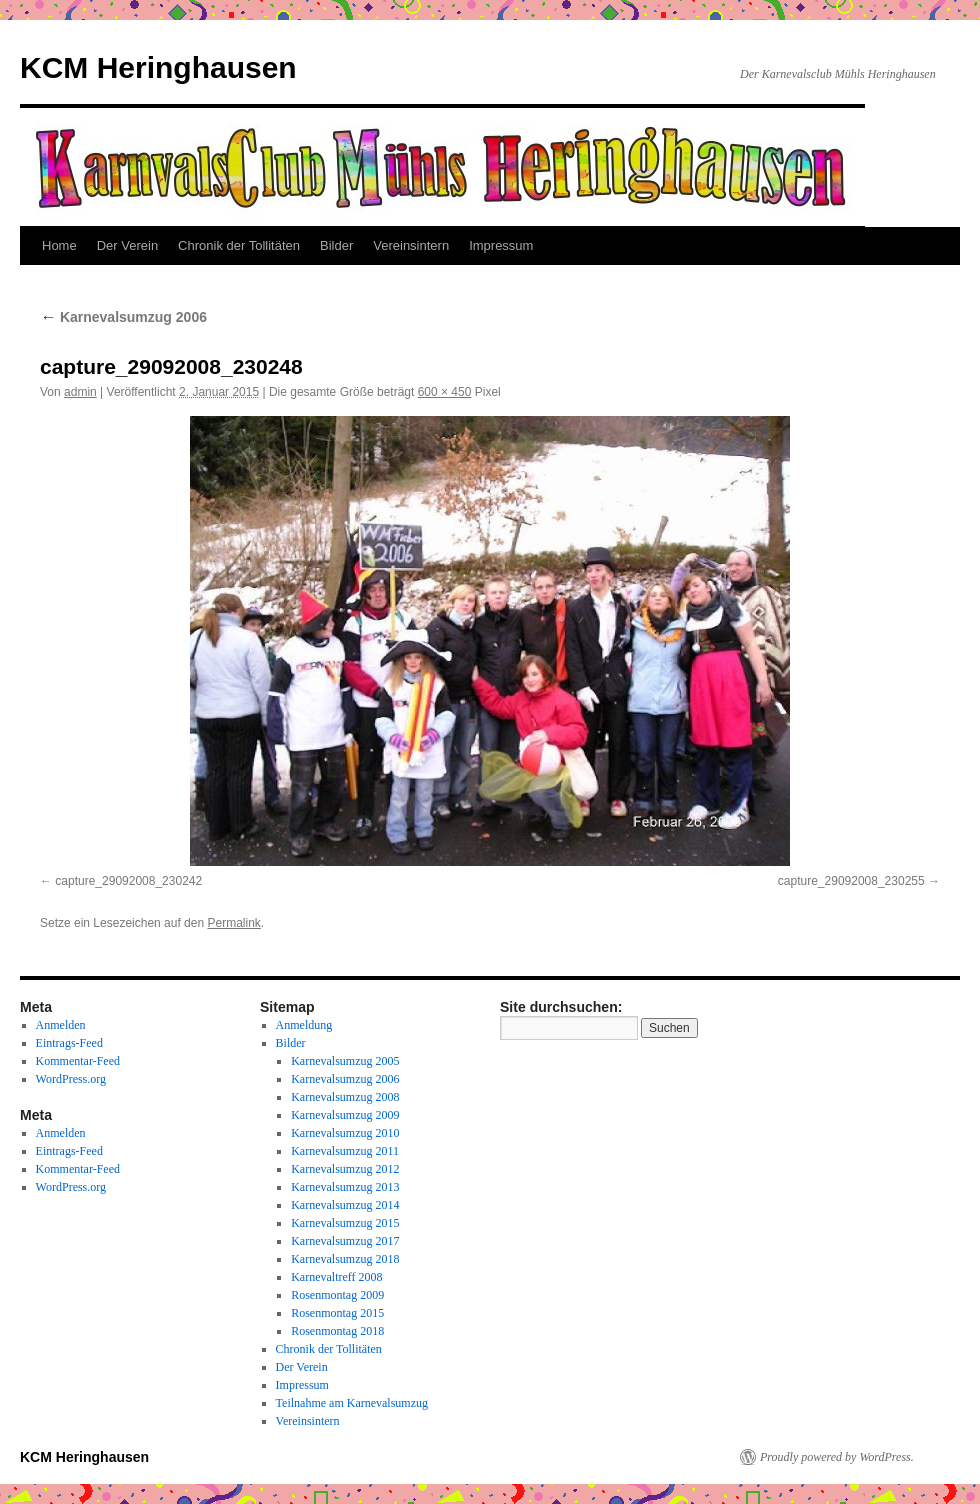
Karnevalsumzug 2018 (345, 1259)
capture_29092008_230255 (851, 881)
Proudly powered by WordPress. (837, 1457)
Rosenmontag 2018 (337, 1331)
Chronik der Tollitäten (239, 245)
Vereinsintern (411, 245)
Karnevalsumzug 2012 (345, 1169)
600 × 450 (445, 392)
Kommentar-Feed (78, 1061)
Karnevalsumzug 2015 (345, 1223)
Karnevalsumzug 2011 (345, 1151)
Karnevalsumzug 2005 (345, 1061)
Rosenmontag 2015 (337, 1313)
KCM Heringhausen (158, 67)
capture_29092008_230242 (128, 881)
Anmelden (61, 1025)
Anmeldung (304, 1025)
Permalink (233, 923)
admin (80, 392)
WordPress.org (71, 1079)
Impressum (501, 245)
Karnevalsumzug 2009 (345, 1115)
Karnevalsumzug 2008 (345, 1097)
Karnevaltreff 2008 (336, 1277)
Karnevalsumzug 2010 (345, 1133)
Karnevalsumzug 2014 (345, 1205)
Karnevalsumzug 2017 (345, 1241)
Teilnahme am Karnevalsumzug (352, 1403)
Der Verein (127, 245)
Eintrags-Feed (69, 1043)
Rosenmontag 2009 (337, 1295)
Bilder (336, 245)
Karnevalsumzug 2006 (123, 317)
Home (59, 245)
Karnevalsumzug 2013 (345, 1187)
